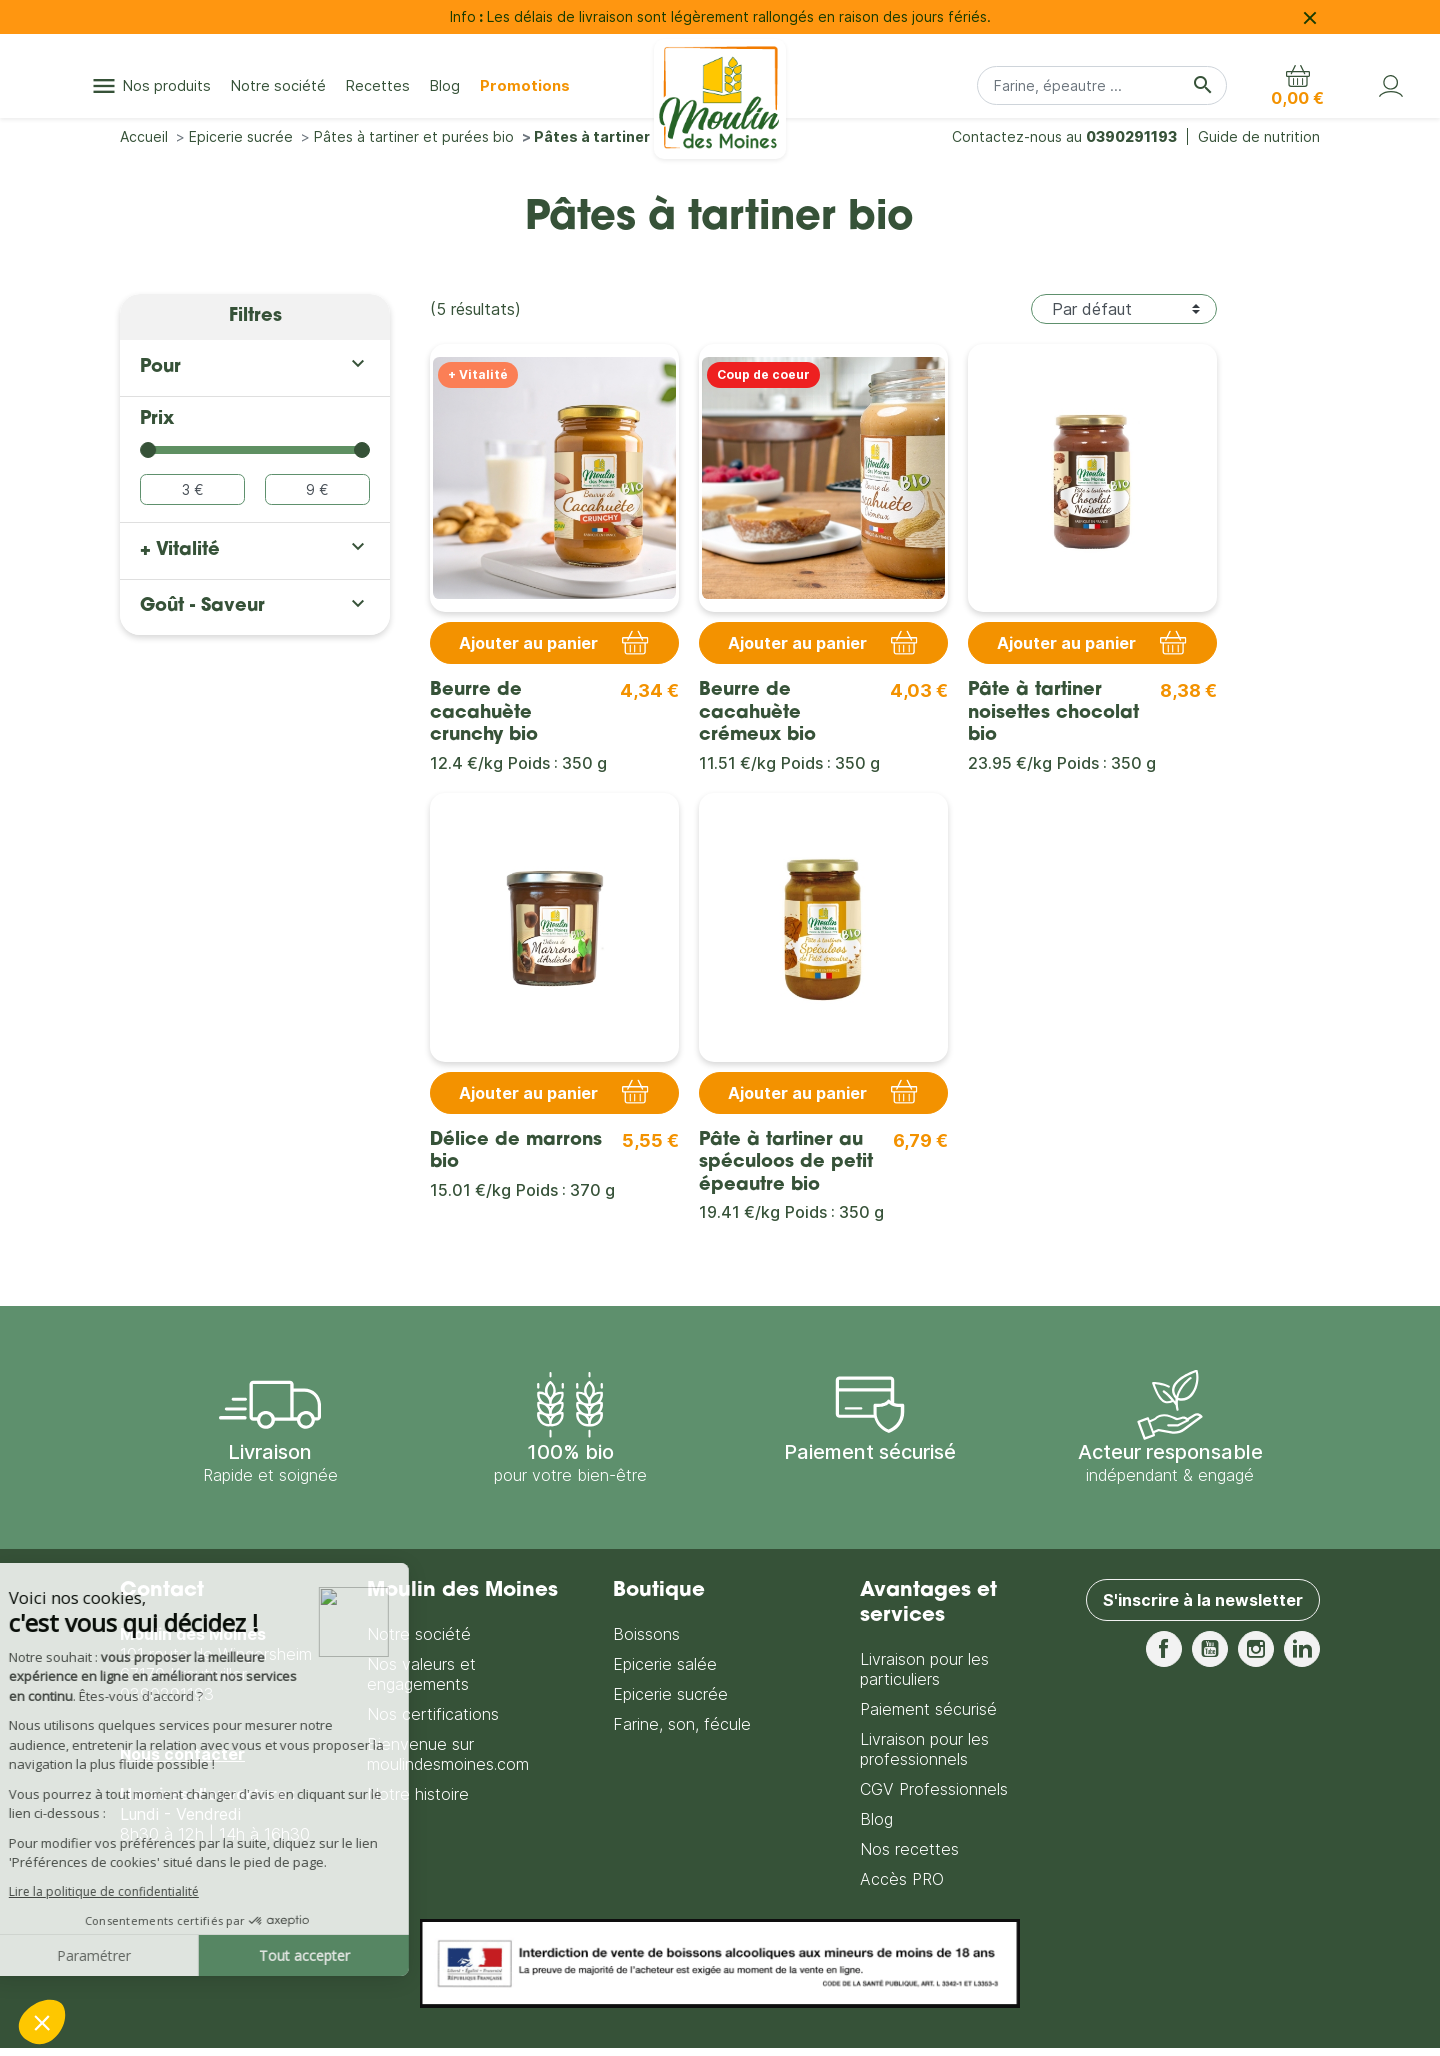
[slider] (148, 450)
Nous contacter (182, 1754)
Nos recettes (909, 1849)
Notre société (419, 1634)
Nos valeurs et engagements (421, 1674)
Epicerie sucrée (670, 1694)
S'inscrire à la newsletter (1203, 1600)
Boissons (646, 1634)
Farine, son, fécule (682, 1724)
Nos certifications (433, 1714)
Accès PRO (902, 1879)
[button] (1297, 86)
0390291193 (1131, 136)
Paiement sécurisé (928, 1709)
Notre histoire (418, 1794)
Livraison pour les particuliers (924, 1669)
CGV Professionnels (934, 1789)
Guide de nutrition (1259, 136)
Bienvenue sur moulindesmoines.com (448, 1754)
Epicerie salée (665, 1664)
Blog (876, 1819)
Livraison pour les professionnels (924, 1749)
